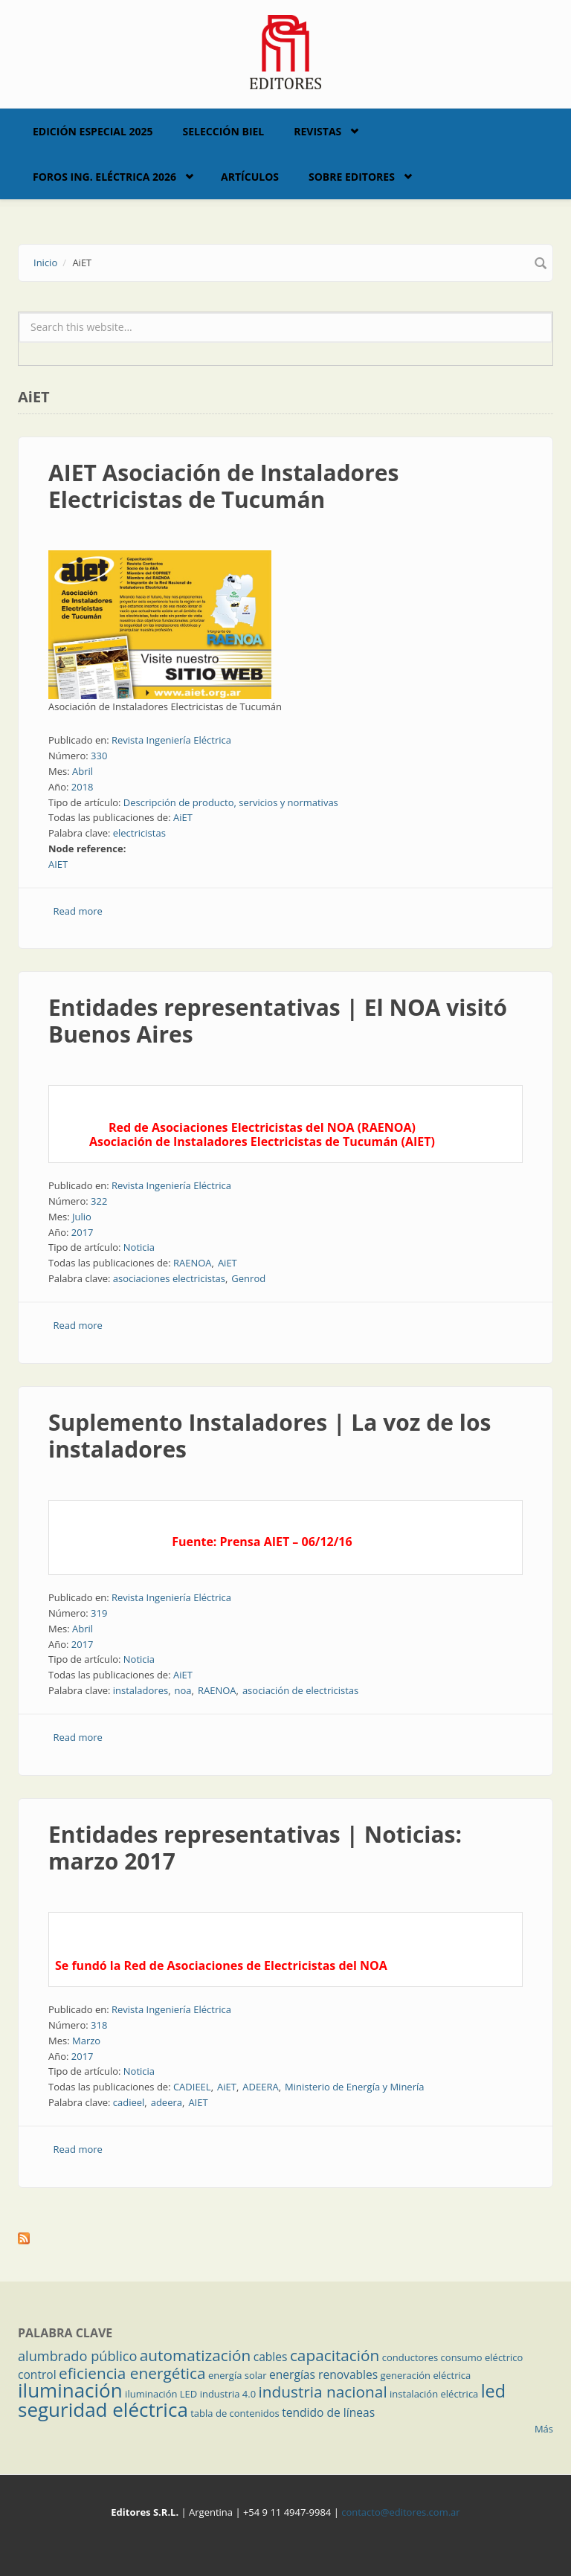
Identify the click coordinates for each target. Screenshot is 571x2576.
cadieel (129, 2102)
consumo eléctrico (482, 2357)
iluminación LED (161, 2393)
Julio (81, 1216)
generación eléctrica (426, 2375)
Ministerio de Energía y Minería (354, 2086)
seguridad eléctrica (103, 2409)
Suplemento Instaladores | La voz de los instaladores (269, 1435)
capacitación (334, 2355)
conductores (410, 2357)
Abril (82, 771)
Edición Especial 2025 (93, 131)
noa (183, 1690)
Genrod (248, 1278)
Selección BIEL (224, 131)
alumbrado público (77, 2356)
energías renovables (323, 2374)
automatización (195, 2355)
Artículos (250, 177)
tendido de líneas (328, 2412)
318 (99, 2025)
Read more (78, 911)
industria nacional (323, 2391)
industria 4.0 (228, 2393)
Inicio (45, 262)
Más (544, 2428)
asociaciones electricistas (169, 1278)
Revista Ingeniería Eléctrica (171, 740)
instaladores (140, 1690)
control (37, 2374)
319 (99, 1613)
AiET (183, 817)
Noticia (139, 1247)
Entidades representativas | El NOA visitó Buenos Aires (277, 1020)
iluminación (70, 2390)
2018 (82, 786)
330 (99, 755)
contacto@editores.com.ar (400, 2512)
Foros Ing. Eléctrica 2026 (104, 177)
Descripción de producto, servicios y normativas (230, 802)
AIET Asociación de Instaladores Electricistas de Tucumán (223, 486)
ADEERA (260, 2086)
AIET (58, 864)
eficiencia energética (132, 2373)
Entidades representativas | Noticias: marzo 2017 (255, 1847)
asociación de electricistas (300, 1690)
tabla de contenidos (235, 2413)
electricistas (139, 833)
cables (271, 2356)
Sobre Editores (352, 177)
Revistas (317, 131)
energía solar (237, 2375)
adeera (166, 2102)
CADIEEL (192, 2086)
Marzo (86, 2040)
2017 (82, 1232)
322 (99, 1201)
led (493, 2391)
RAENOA (192, 1262)
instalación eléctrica (434, 2393)
